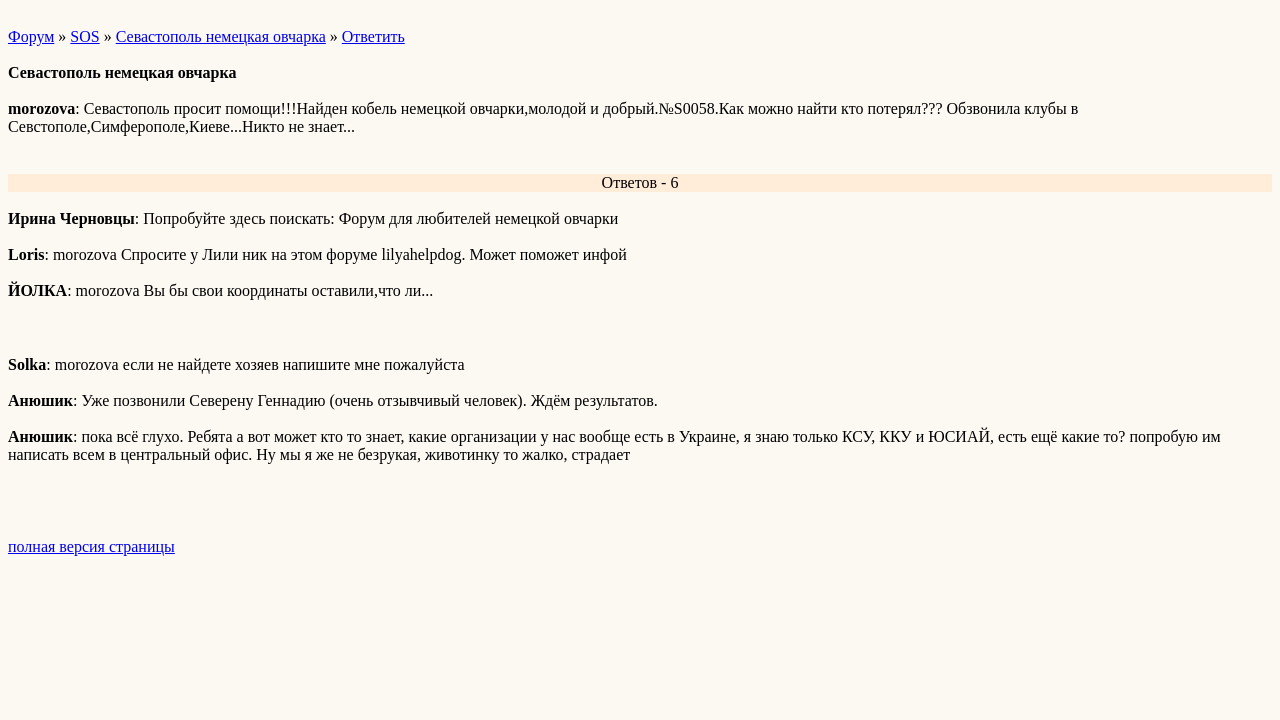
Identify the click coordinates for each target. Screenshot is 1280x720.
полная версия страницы (91, 546)
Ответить (373, 36)
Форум (31, 36)
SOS (84, 36)
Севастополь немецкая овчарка (221, 36)
